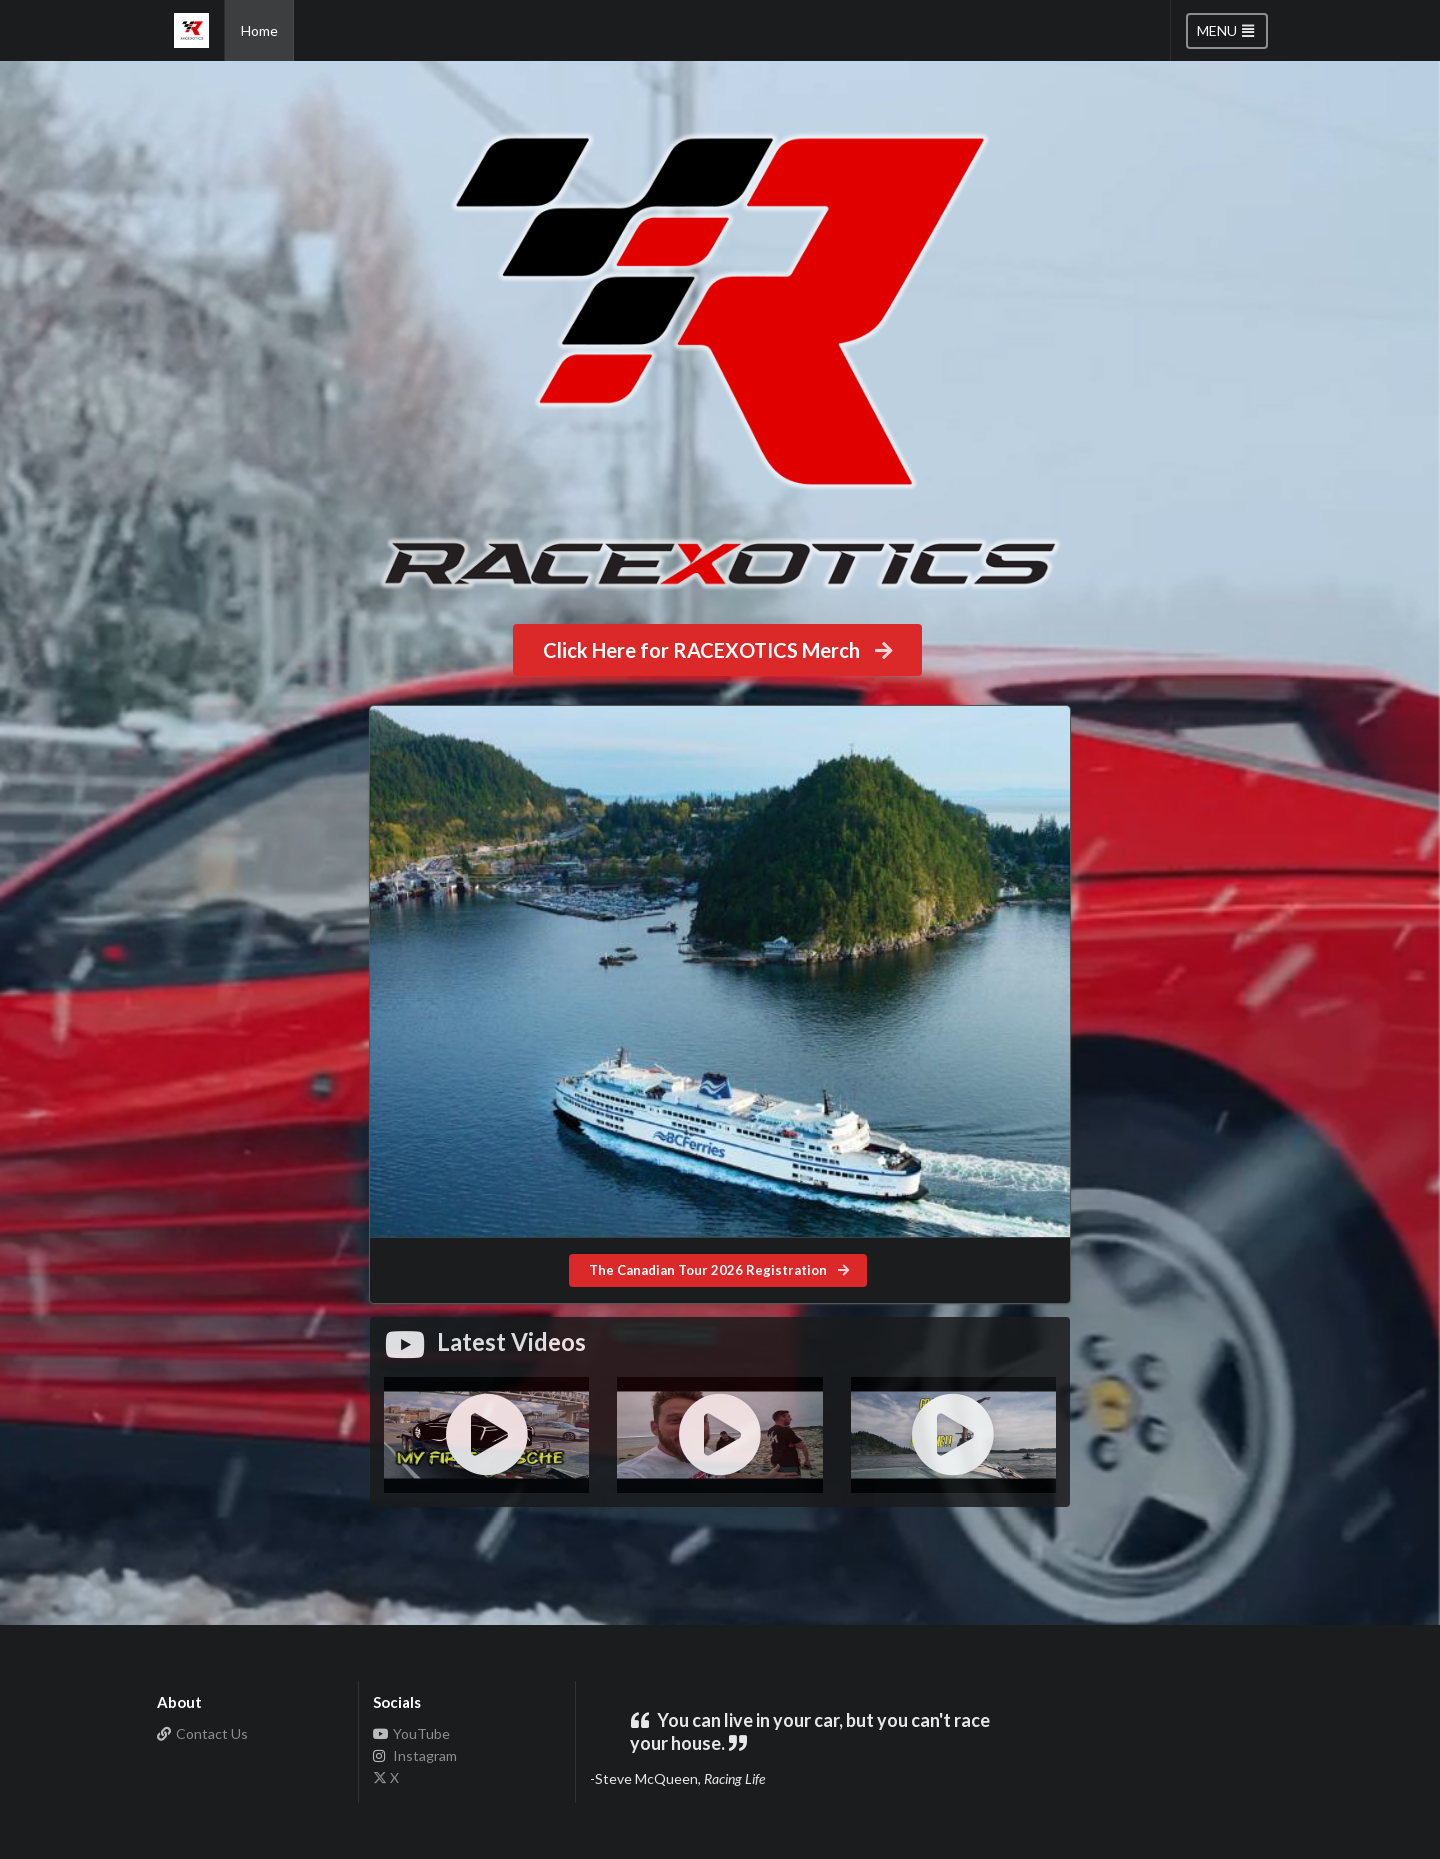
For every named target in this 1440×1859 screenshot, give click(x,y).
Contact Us (203, 1734)
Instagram (415, 1755)
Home (259, 30)
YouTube (411, 1734)
